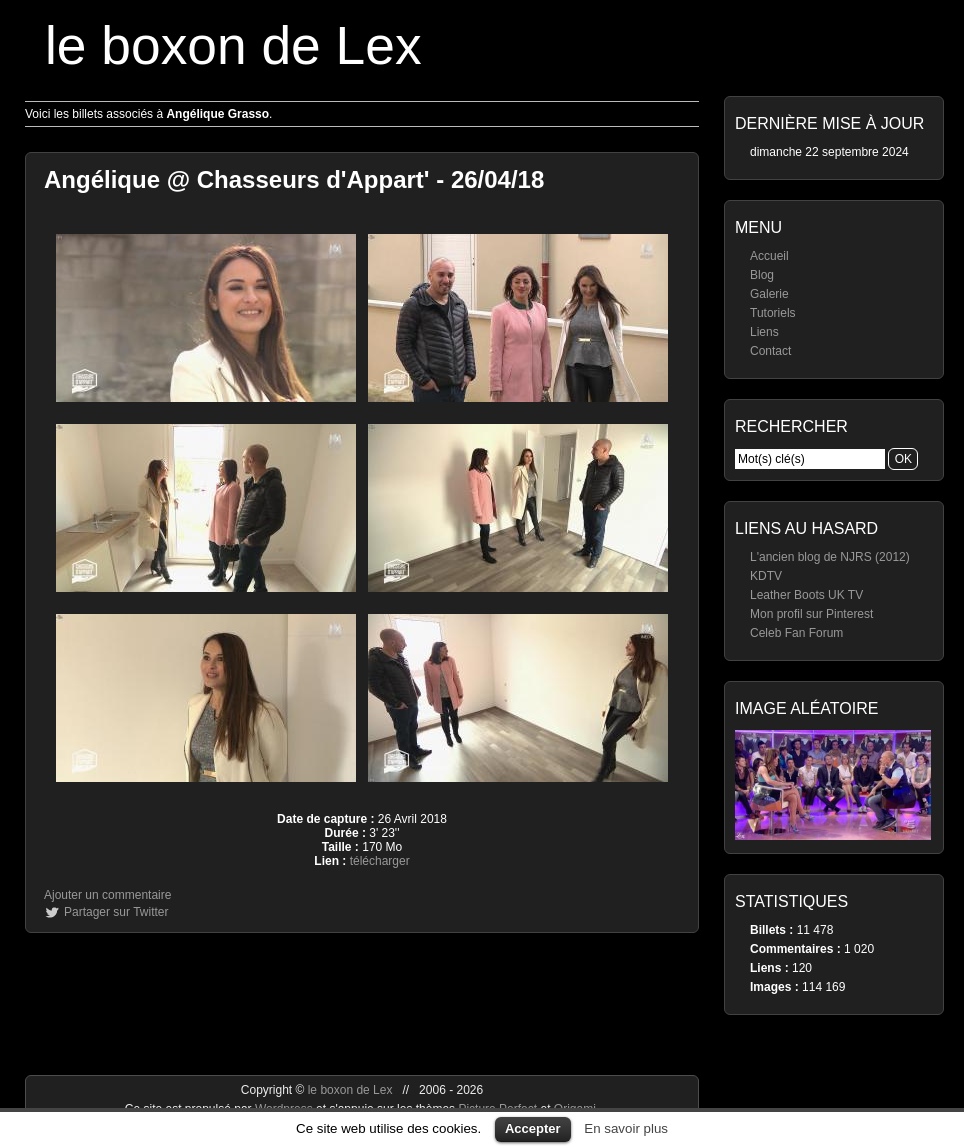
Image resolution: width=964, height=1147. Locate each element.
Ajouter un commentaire (107, 895)
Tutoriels (773, 313)
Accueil (769, 256)
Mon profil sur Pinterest (811, 614)
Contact (770, 351)
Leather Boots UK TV (806, 595)
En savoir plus (626, 1128)
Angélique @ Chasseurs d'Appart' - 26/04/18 (294, 179)
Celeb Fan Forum (796, 633)
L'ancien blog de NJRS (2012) (830, 557)
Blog (762, 275)
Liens (764, 332)
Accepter (533, 1128)
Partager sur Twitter (116, 912)
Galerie (769, 294)
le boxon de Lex (233, 45)
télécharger (380, 861)
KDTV (766, 576)
